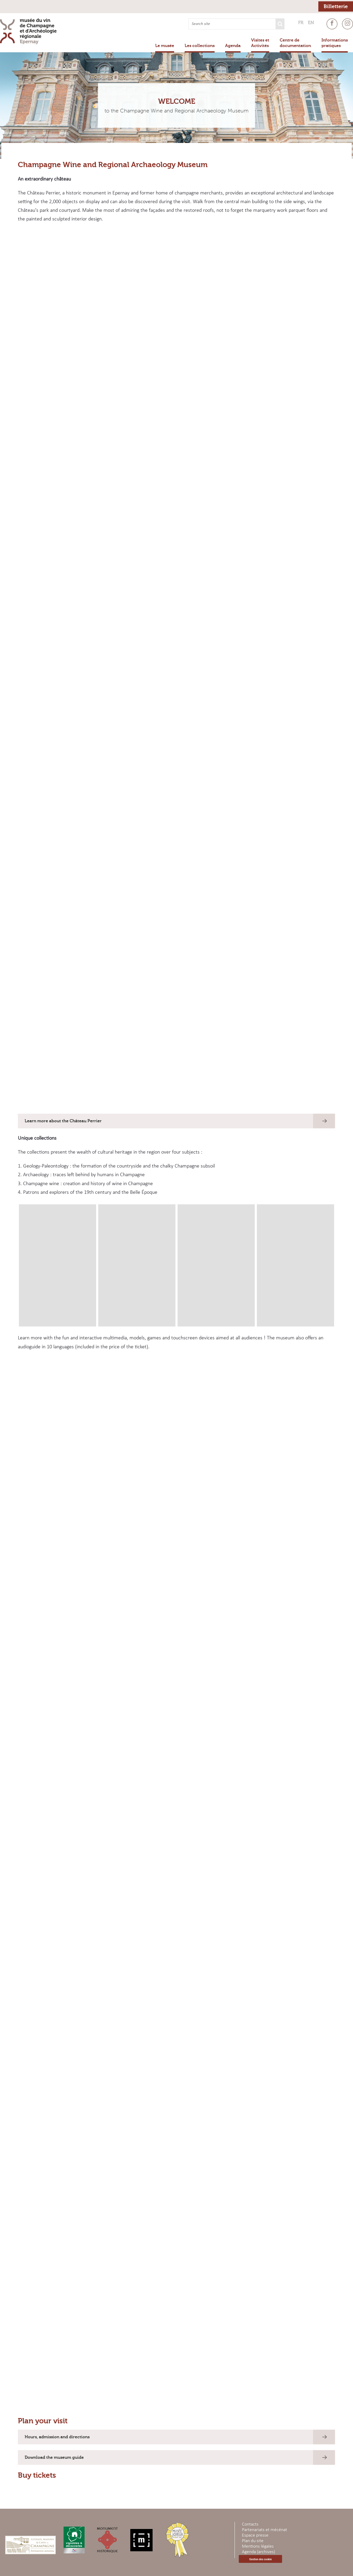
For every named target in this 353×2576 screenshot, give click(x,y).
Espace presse (255, 2535)
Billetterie (336, 6)
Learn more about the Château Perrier (63, 1121)
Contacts (250, 2524)
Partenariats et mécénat (264, 2529)
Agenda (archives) (258, 2551)
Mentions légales (258, 2546)
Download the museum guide (54, 2457)
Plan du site (252, 2540)
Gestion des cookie (260, 2559)
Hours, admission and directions (57, 2437)
